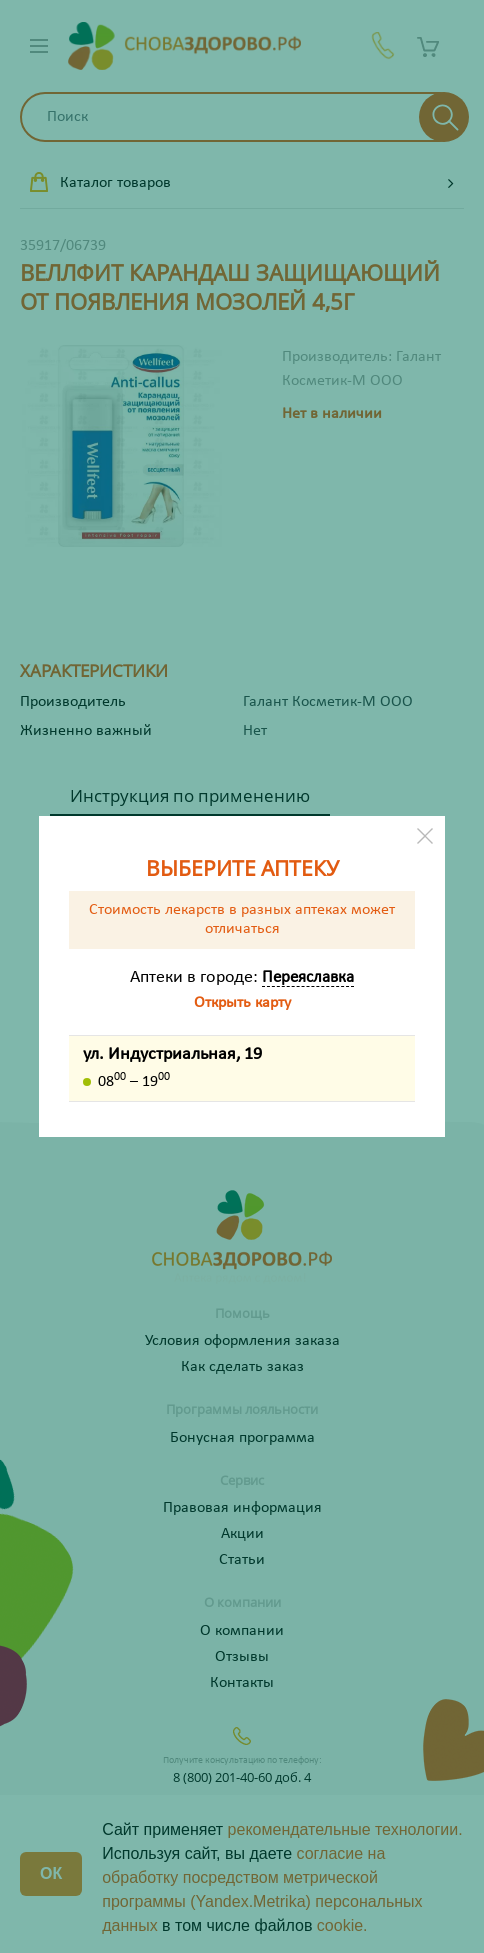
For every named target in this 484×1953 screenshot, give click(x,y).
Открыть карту (242, 1003)
